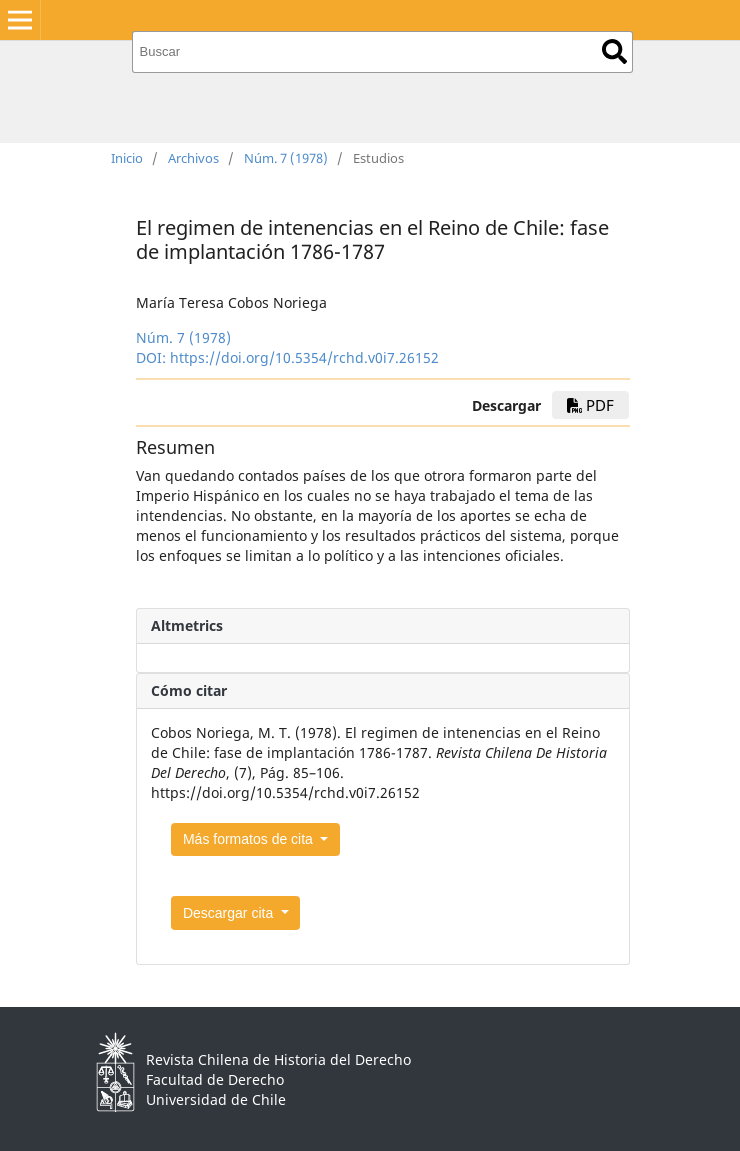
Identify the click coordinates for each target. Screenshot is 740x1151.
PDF (590, 405)
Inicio (127, 158)
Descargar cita (230, 913)
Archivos (193, 158)
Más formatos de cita (250, 839)
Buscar (614, 51)
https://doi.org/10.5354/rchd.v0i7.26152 (304, 357)
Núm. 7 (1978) (286, 158)
